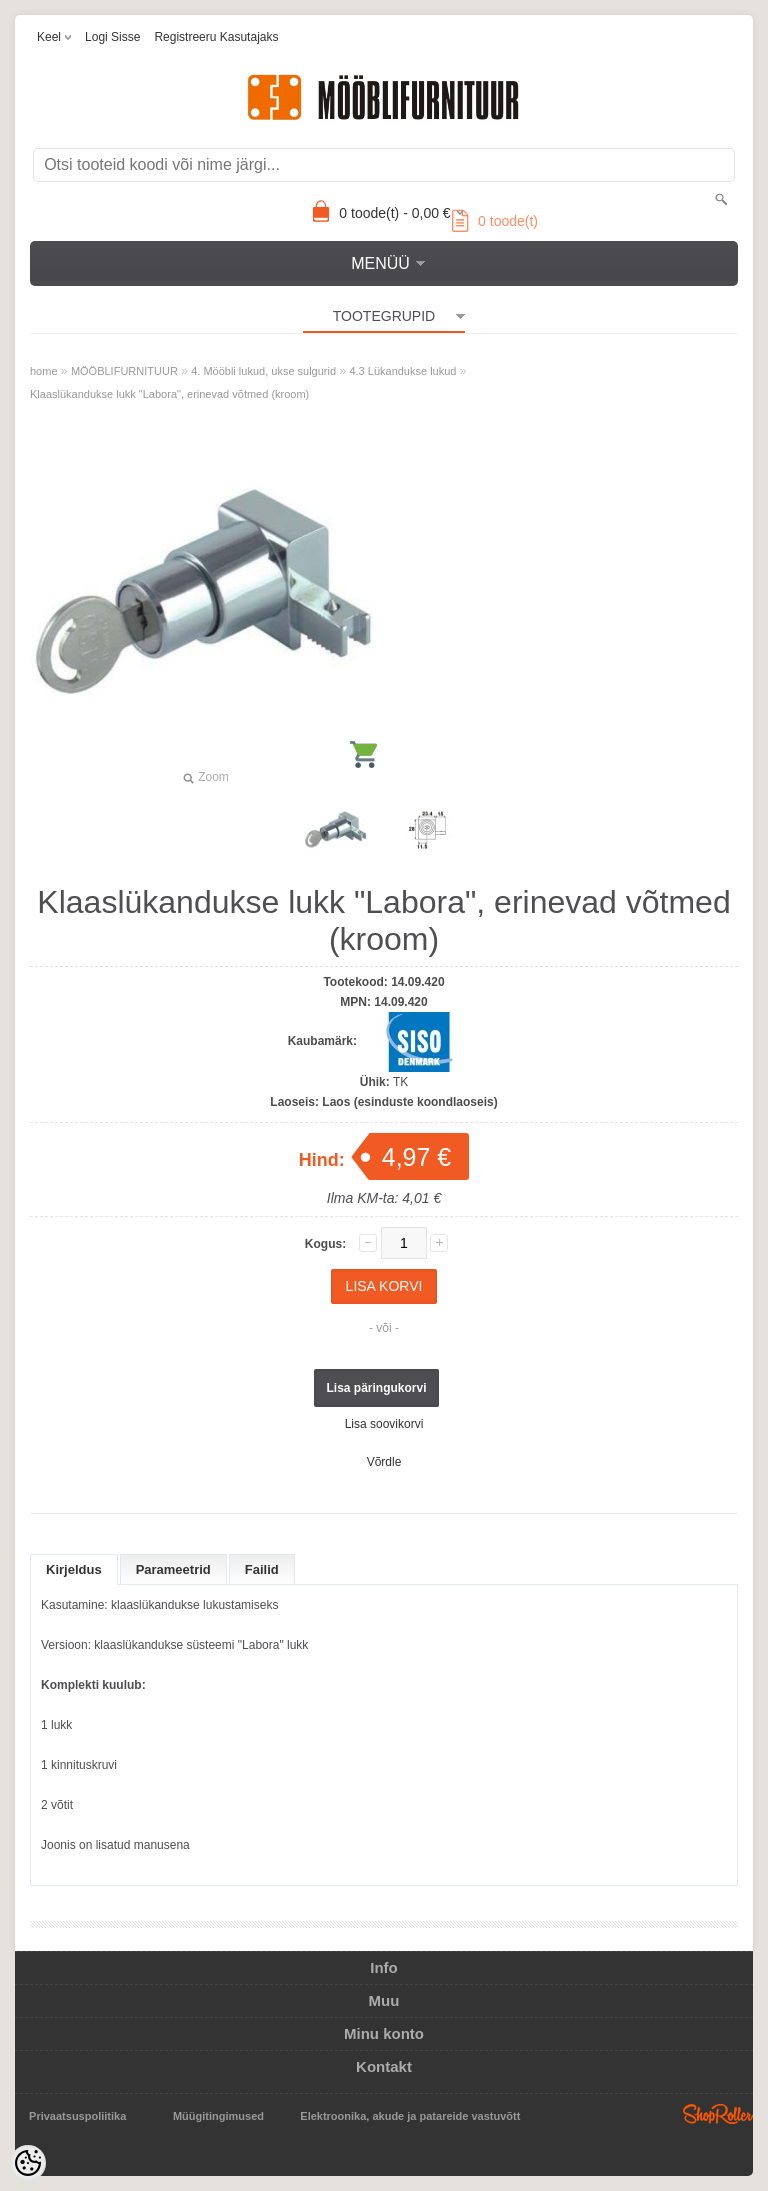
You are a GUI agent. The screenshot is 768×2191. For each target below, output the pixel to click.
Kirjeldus (74, 1569)
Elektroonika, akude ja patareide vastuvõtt (410, 2116)
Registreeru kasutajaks (216, 37)
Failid (262, 1569)
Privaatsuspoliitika (77, 2116)
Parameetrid (173, 1569)
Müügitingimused (218, 2116)
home (44, 371)
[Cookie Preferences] (28, 2163)
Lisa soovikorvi (384, 1424)
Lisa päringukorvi (376, 1388)
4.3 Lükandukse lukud (402, 371)
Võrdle (384, 1462)
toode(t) (495, 221)
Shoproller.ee (718, 2114)
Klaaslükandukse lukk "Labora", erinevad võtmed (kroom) (169, 394)
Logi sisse (112, 37)
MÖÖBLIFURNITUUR (124, 371)
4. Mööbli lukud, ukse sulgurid (263, 371)
